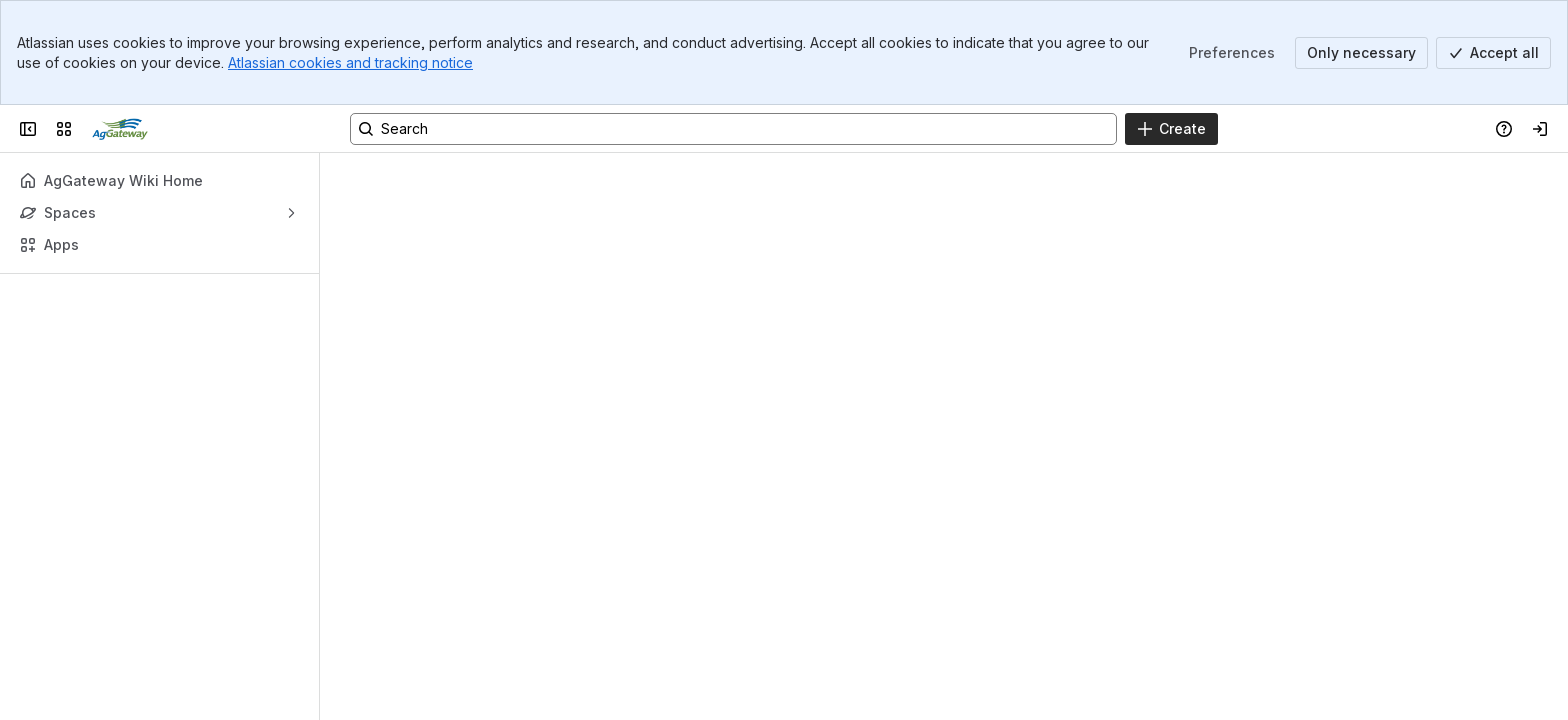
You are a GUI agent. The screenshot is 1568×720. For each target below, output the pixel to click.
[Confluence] (120, 129)
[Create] (1171, 129)
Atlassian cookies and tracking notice (350, 62)
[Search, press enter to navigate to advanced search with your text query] (733, 129)
